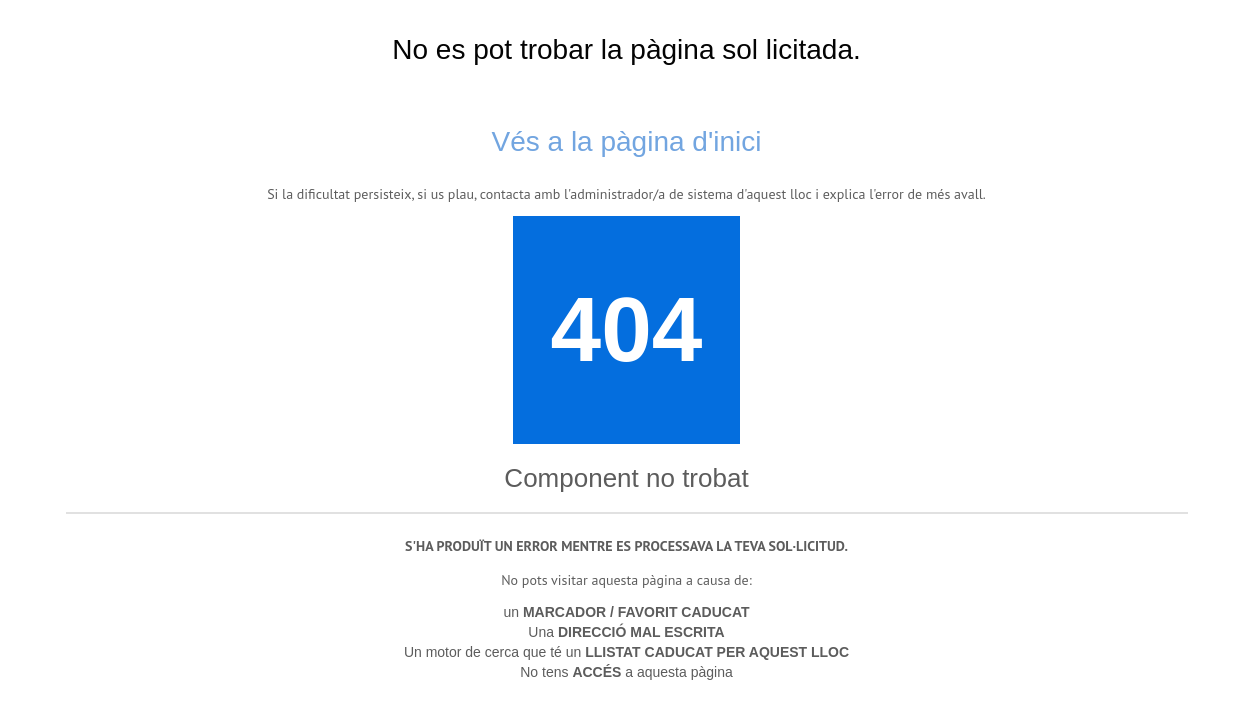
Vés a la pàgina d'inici (627, 141)
